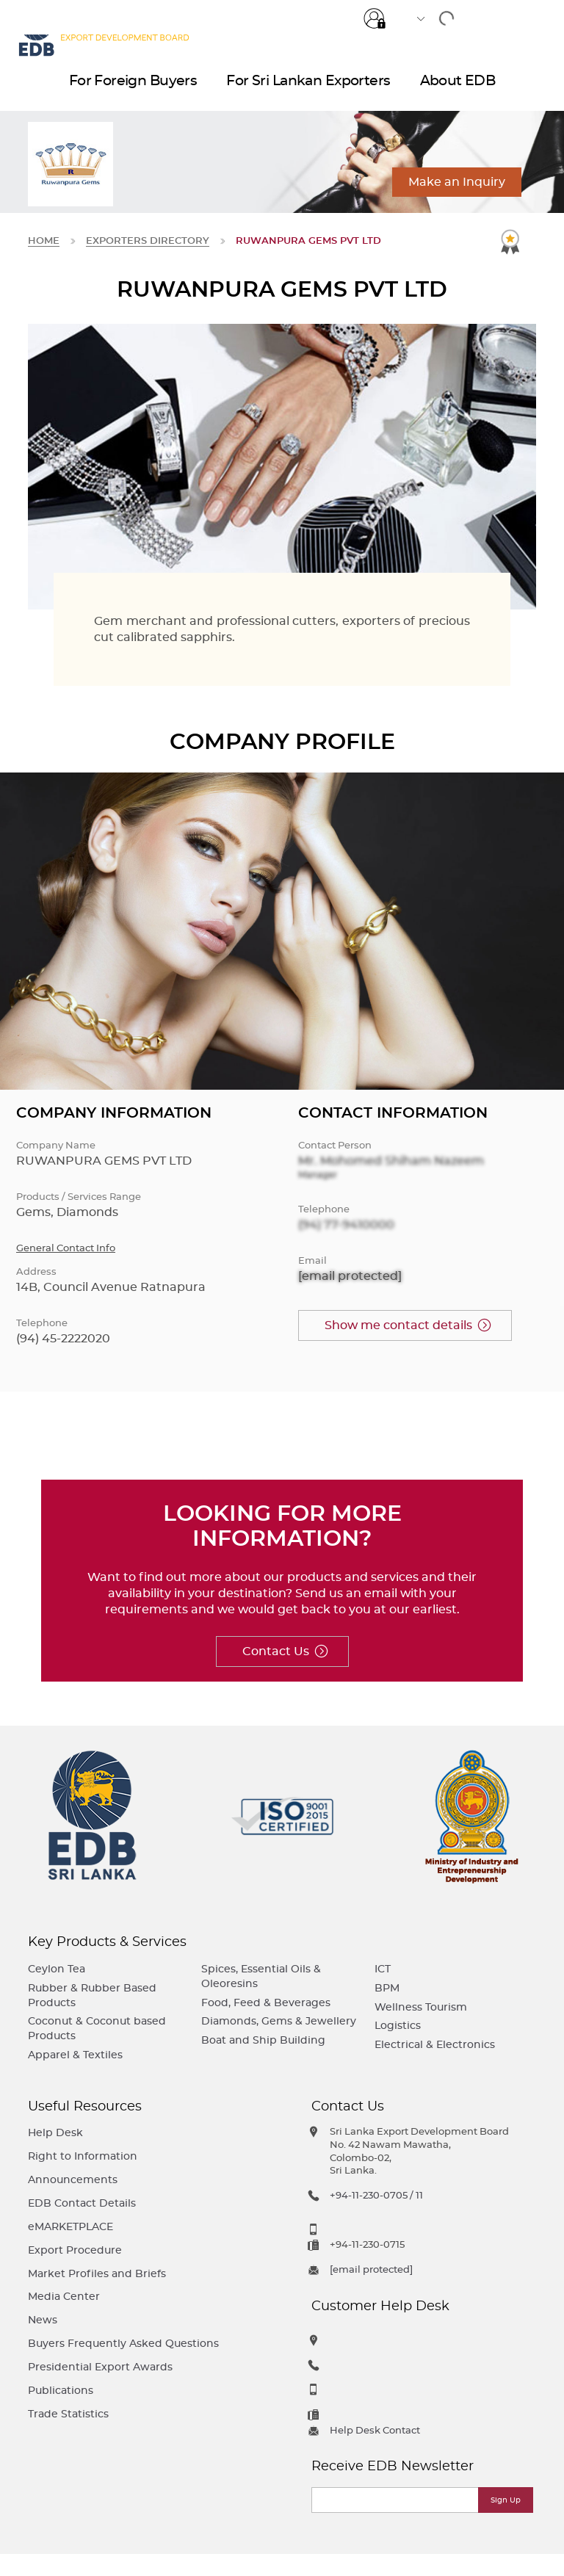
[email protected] (350, 1276)
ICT (383, 1969)
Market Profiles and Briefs (97, 2273)
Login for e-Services (375, 17)
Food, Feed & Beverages (265, 2002)
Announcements (73, 2179)
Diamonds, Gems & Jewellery (278, 2021)
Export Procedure (75, 2250)
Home (43, 241)
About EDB (458, 88)
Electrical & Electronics (435, 2044)
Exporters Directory (147, 241)
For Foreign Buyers (133, 88)
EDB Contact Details (82, 2203)
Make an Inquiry (456, 182)
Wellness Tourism (421, 2007)
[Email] (395, 2500)
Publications (60, 2390)
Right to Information (82, 2156)
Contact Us (275, 1651)
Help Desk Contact (375, 2431)
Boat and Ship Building (263, 2040)
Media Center (64, 2296)
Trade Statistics (68, 2414)
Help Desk (55, 2132)
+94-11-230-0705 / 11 (376, 2196)
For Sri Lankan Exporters (308, 88)
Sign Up (506, 2500)
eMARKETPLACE (70, 2226)
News (42, 2320)
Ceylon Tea (56, 1969)
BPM (387, 1988)
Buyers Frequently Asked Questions (123, 2343)
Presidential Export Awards (100, 2367)
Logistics (398, 2025)
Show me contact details (398, 1325)
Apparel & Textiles (75, 2055)
